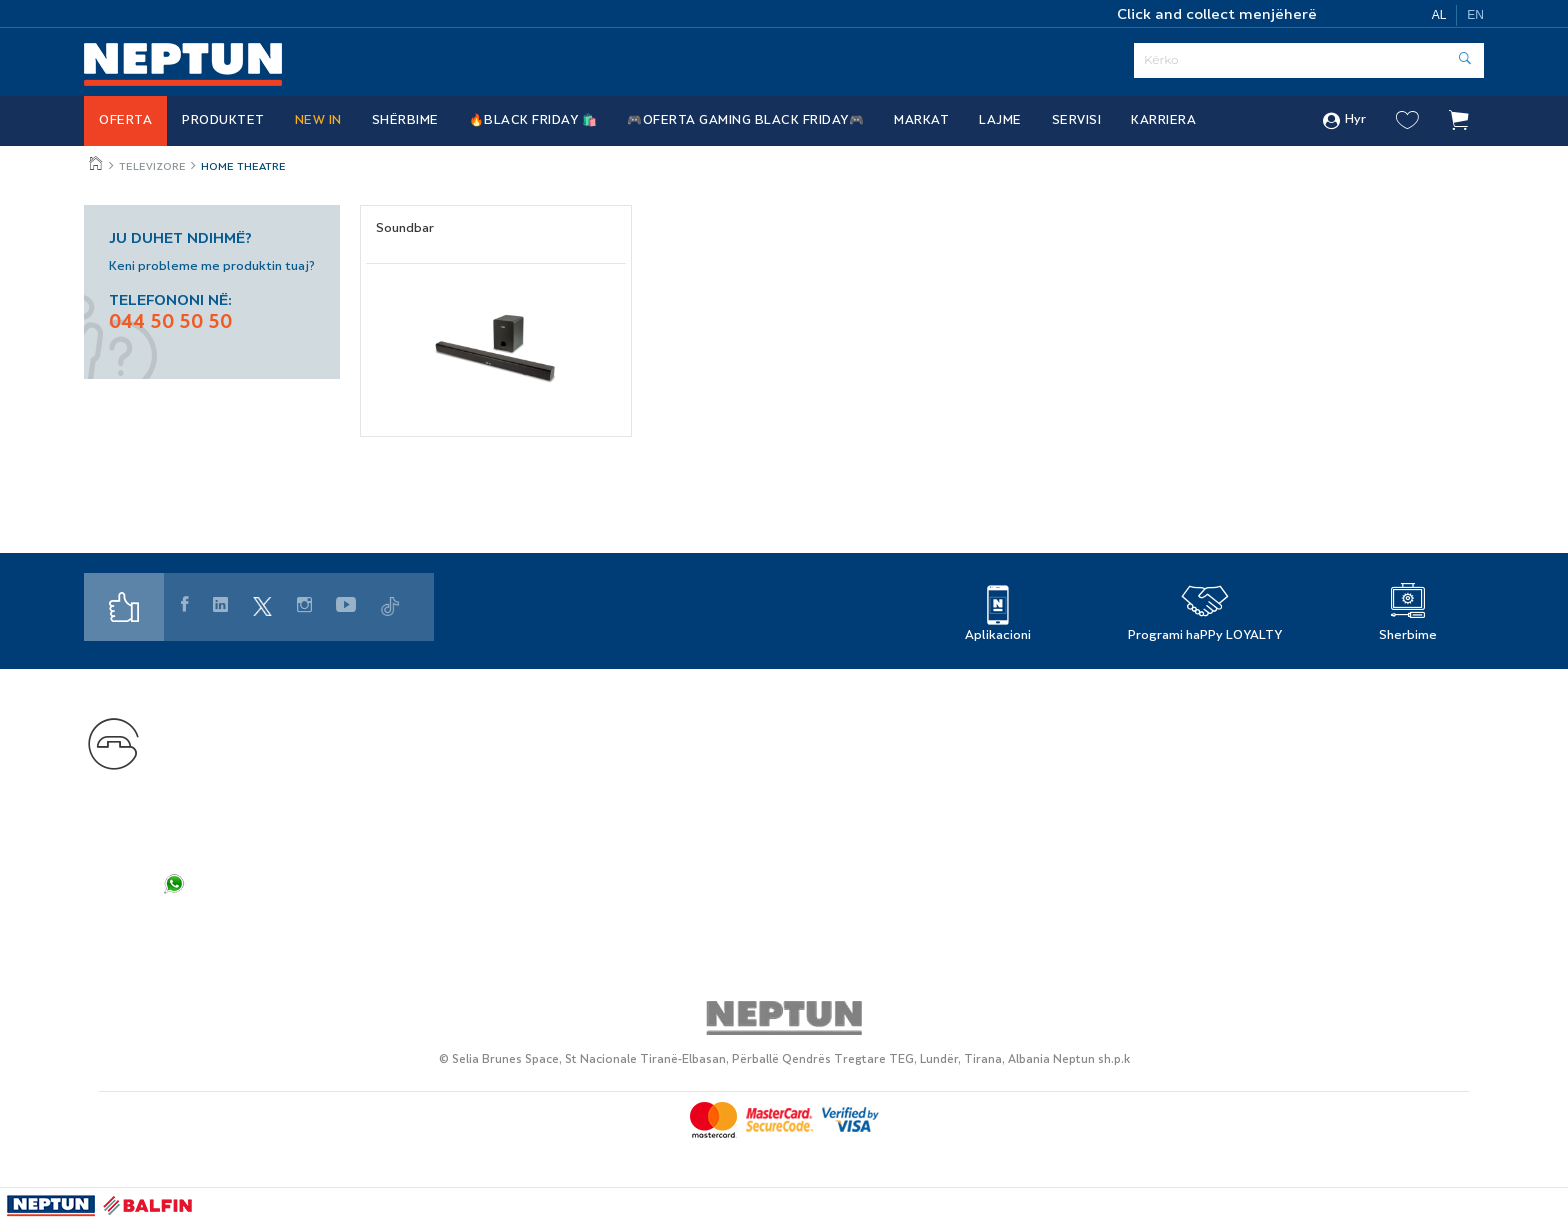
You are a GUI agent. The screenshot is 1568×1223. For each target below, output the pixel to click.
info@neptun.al (220, 836)
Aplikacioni (998, 636)
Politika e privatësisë (1248, 719)
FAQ (181, 919)
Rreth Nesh (902, 746)
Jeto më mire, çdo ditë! (96, 163)
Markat (921, 121)
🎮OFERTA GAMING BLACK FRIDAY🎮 (745, 121)
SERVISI (1077, 121)
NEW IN (318, 121)
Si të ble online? (607, 800)
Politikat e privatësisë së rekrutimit (1300, 746)
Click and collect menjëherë (1217, 15)
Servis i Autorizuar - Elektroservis (670, 773)
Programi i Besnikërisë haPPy (655, 719)
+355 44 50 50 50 (286, 749)
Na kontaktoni (215, 720)
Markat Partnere (610, 746)
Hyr (1344, 121)
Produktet (223, 121)
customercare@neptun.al (256, 794)
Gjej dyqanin (906, 719)
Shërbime (405, 121)
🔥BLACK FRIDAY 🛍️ (533, 121)
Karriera (1163, 121)
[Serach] (1309, 60)
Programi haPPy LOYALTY (1205, 636)
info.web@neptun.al (237, 857)
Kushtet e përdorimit (1248, 773)
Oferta (125, 121)
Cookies (1201, 800)
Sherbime (1408, 636)
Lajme (1000, 121)
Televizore (152, 167)
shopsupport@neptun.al (251, 815)
